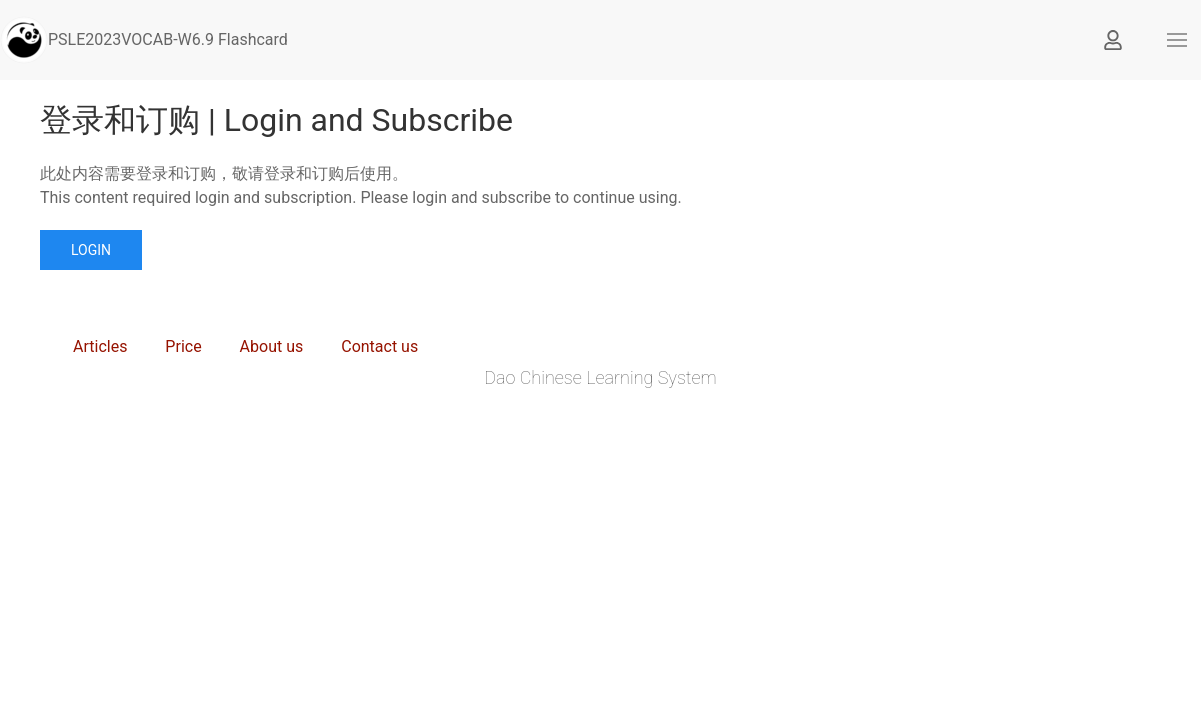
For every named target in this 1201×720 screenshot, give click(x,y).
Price (183, 346)
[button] (1177, 40)
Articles (100, 346)
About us (272, 346)
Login (91, 250)
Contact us (379, 346)
